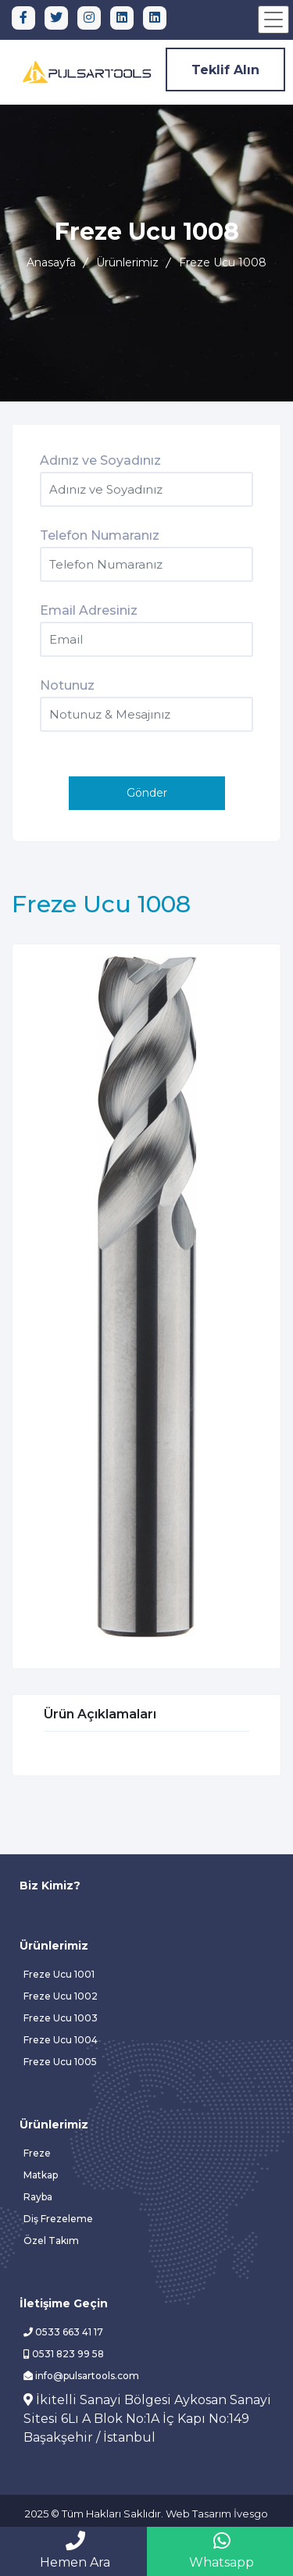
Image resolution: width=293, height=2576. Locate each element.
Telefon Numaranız (99, 535)
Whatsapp (221, 2550)
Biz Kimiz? (50, 1885)
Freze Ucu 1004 (60, 2040)
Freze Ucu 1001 (59, 1974)
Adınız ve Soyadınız (100, 460)
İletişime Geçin (64, 2303)
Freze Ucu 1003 (60, 2018)
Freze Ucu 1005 (60, 2062)
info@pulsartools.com (81, 2376)
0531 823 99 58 (63, 2354)
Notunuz (67, 685)
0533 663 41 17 (63, 2332)
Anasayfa (51, 262)
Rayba (37, 2197)
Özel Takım (51, 2240)
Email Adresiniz (89, 610)
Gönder (147, 793)
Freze (37, 2153)
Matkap (40, 2175)
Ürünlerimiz (127, 262)
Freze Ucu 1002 (60, 1996)
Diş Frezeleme (58, 2219)
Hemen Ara (75, 2550)
